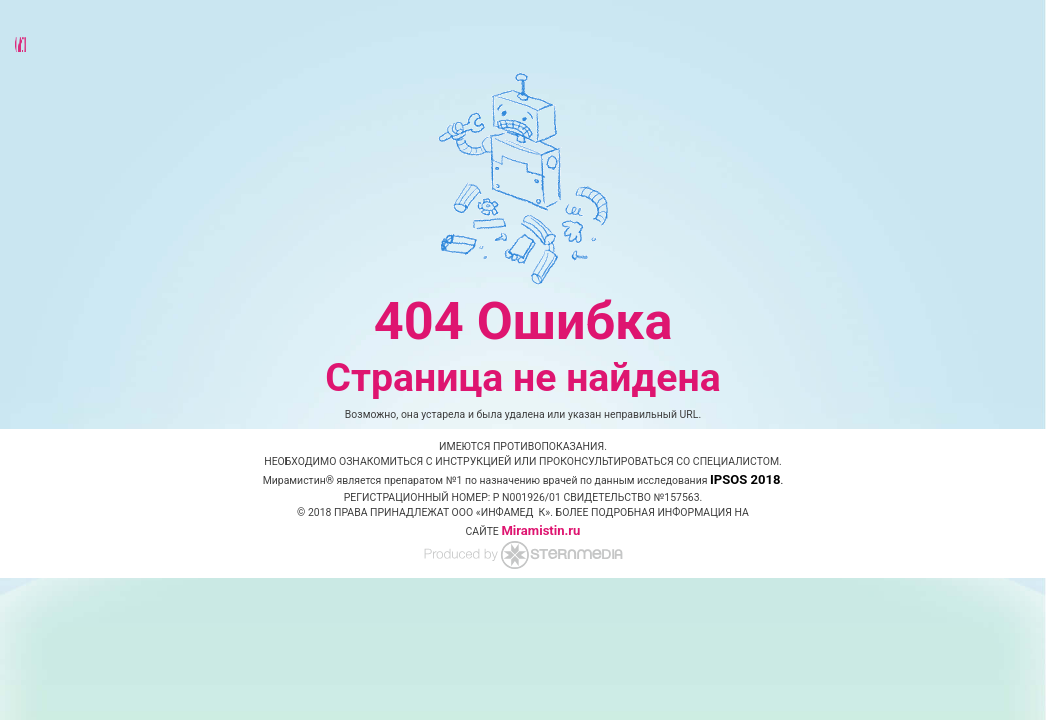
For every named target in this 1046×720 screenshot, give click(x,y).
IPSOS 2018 (745, 479)
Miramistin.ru (540, 530)
